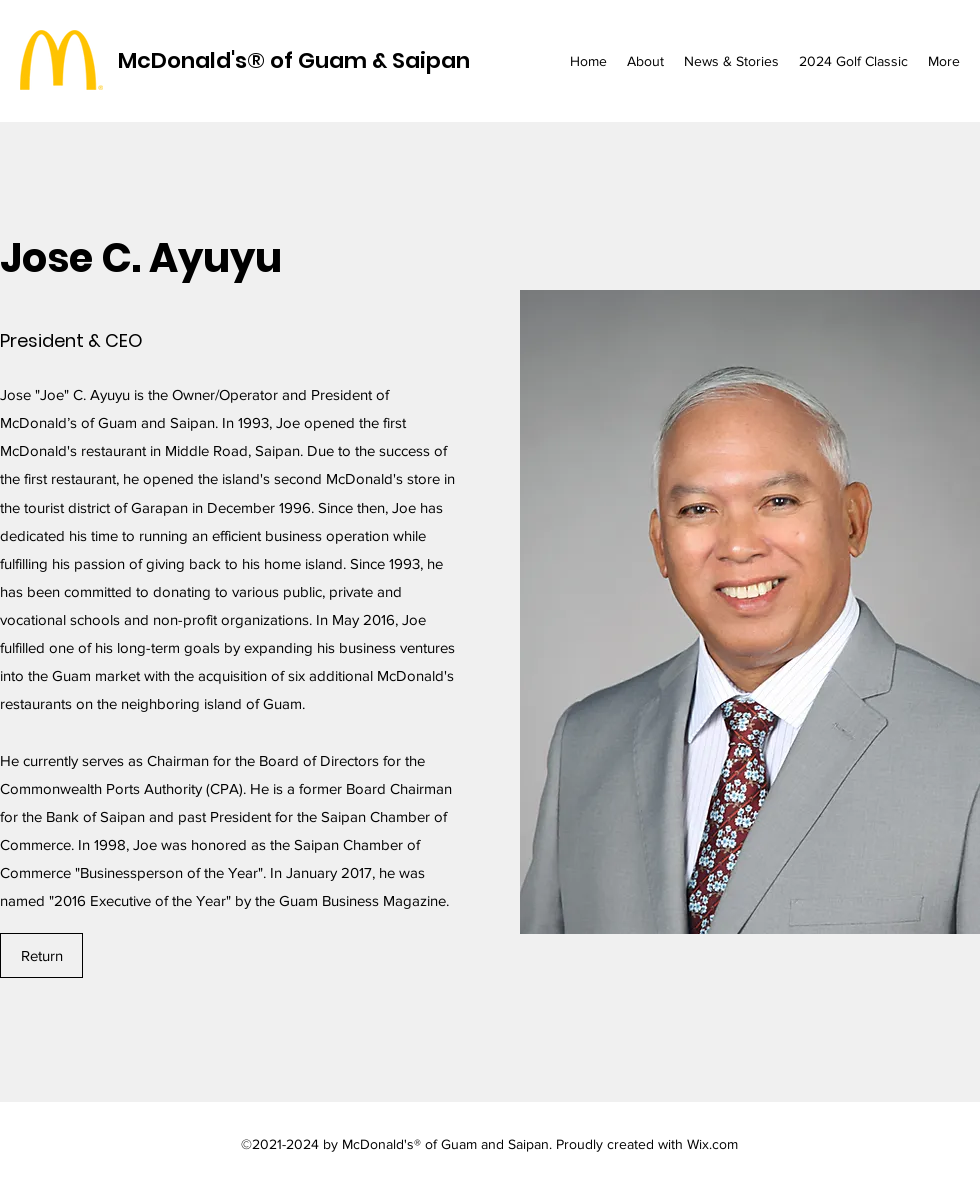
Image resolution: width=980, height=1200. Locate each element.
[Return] (41, 955)
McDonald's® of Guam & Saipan (294, 60)
